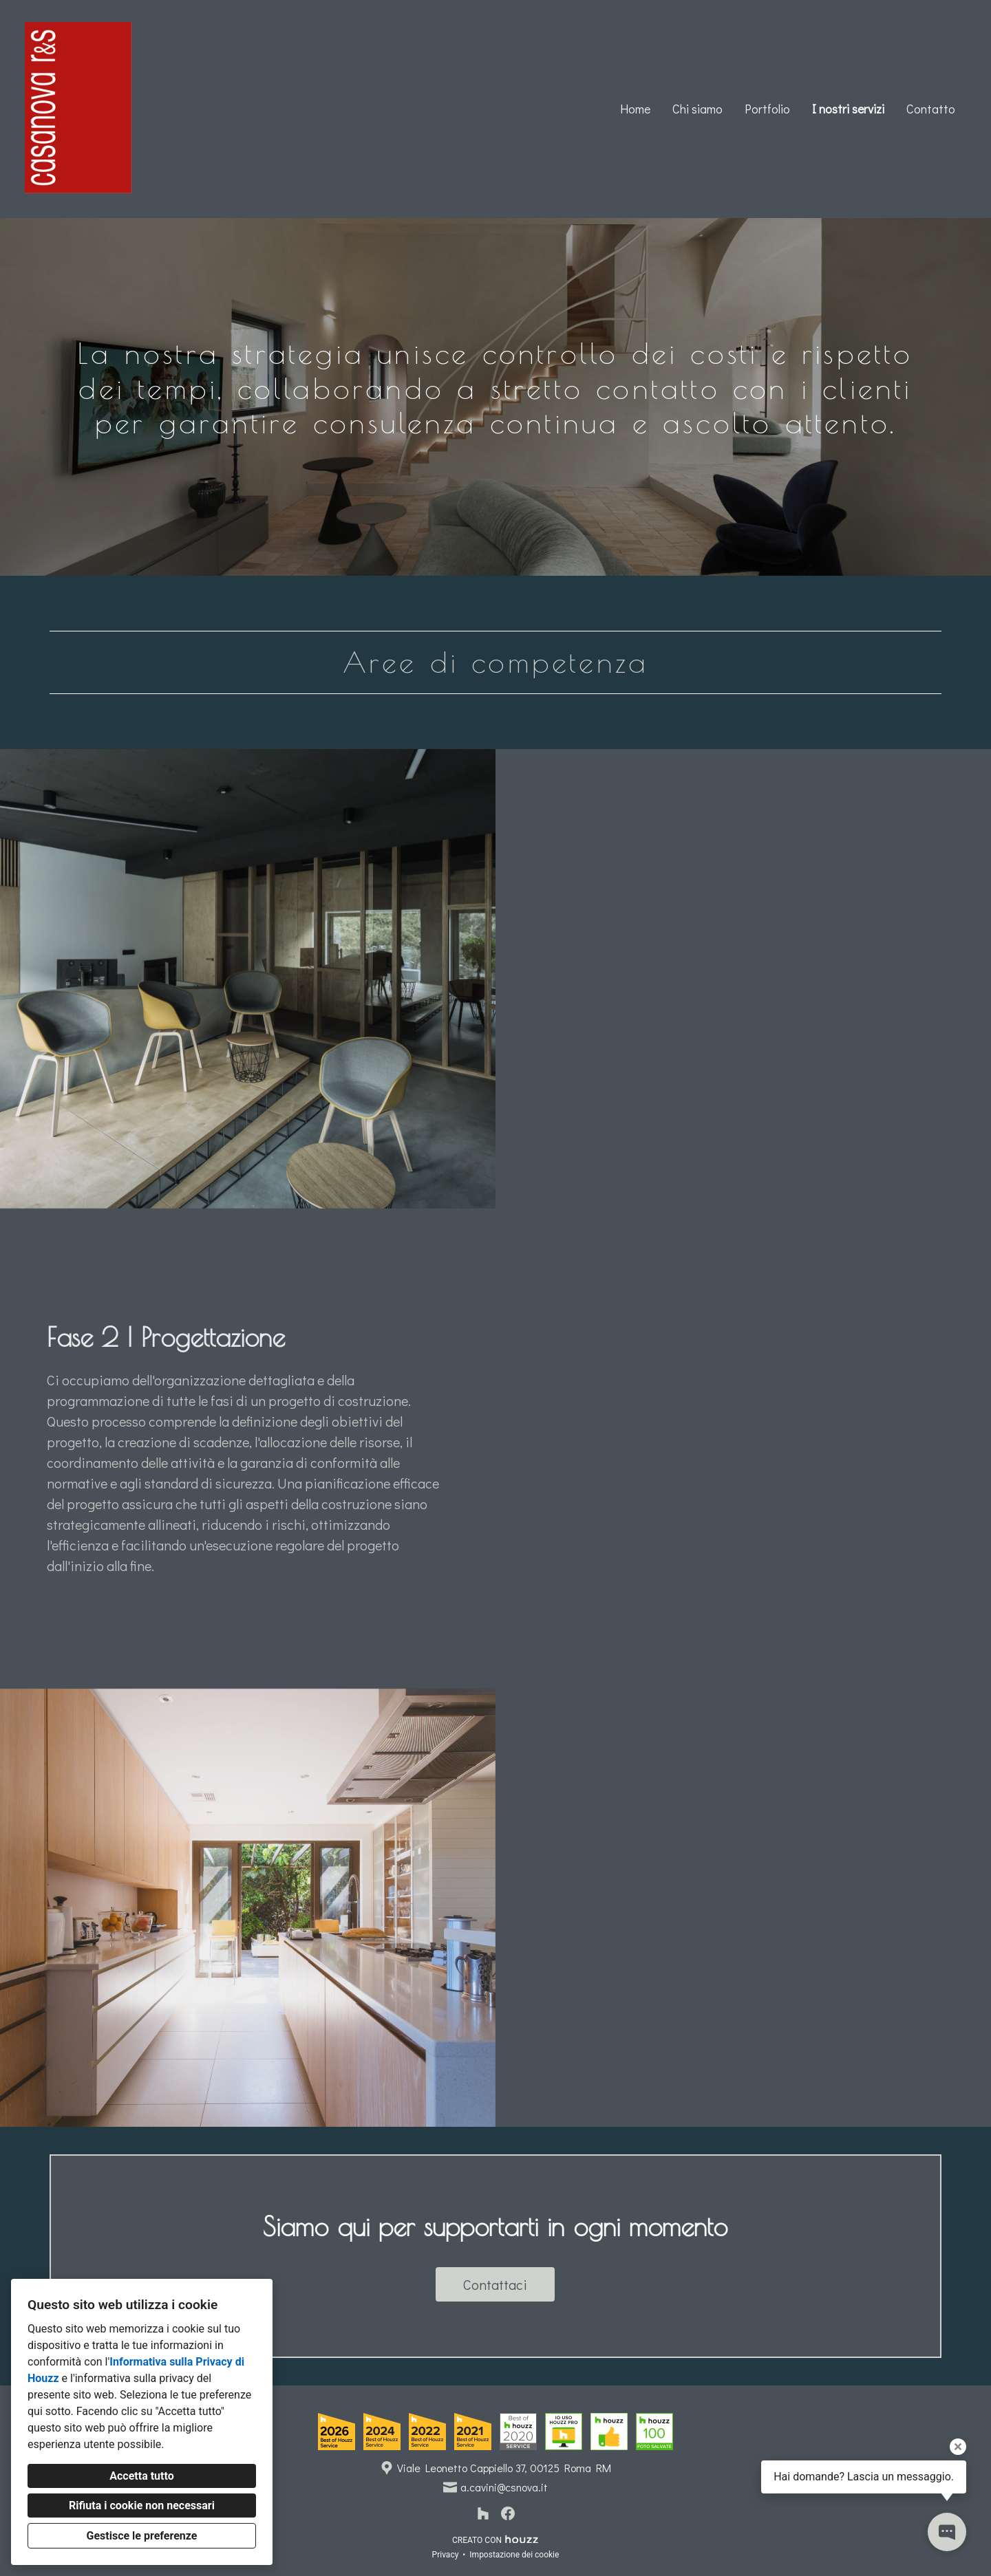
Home (635, 108)
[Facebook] (508, 2513)
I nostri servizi (848, 108)
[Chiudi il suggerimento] (958, 2446)
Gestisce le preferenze (142, 2535)
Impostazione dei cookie (514, 2554)
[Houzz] (483, 2513)
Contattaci (495, 2284)
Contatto (930, 108)
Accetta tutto (141, 2475)
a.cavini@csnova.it (504, 2486)
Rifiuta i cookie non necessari (142, 2505)
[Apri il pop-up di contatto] (947, 2532)
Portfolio (767, 108)
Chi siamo (697, 108)
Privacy (445, 2554)
